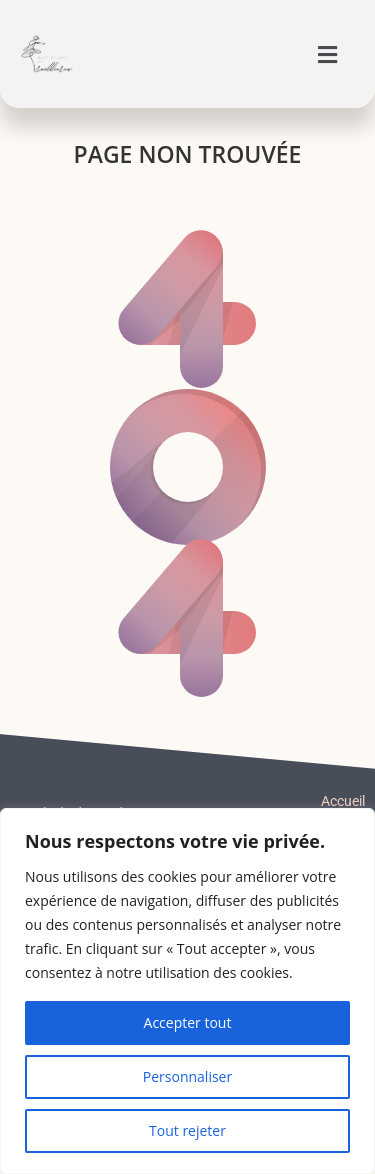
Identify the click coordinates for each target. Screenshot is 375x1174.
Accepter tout (188, 1022)
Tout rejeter (187, 1130)
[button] (328, 54)
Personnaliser (187, 1076)
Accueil (343, 801)
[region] (187, 991)
